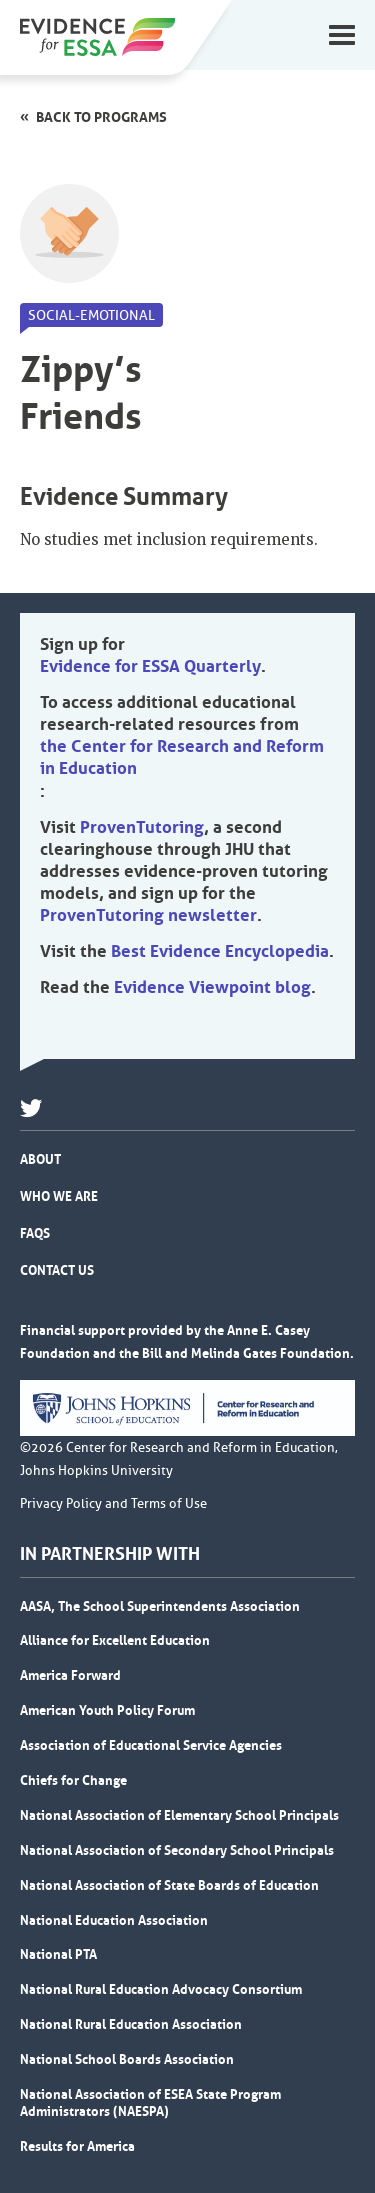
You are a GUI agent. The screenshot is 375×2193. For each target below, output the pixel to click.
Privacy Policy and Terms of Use (113, 1504)
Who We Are (59, 1196)
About (40, 1159)
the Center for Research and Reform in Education (182, 757)
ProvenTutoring (142, 827)
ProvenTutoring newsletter (148, 915)
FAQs (35, 1233)
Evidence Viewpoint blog (212, 987)
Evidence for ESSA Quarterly (150, 666)
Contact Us (57, 1270)
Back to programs (101, 117)
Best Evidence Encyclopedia (220, 951)
